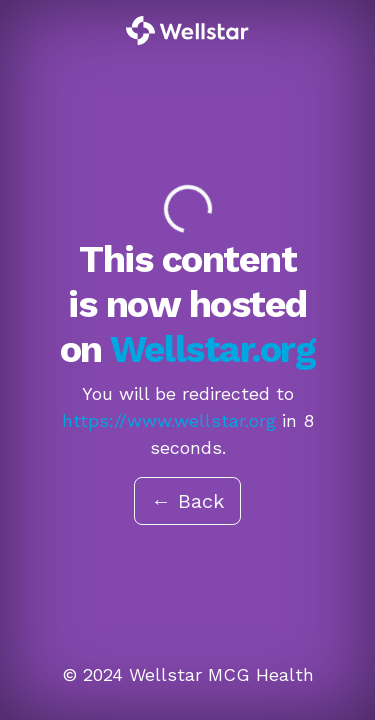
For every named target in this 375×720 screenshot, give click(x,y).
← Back (187, 501)
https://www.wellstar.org (169, 420)
